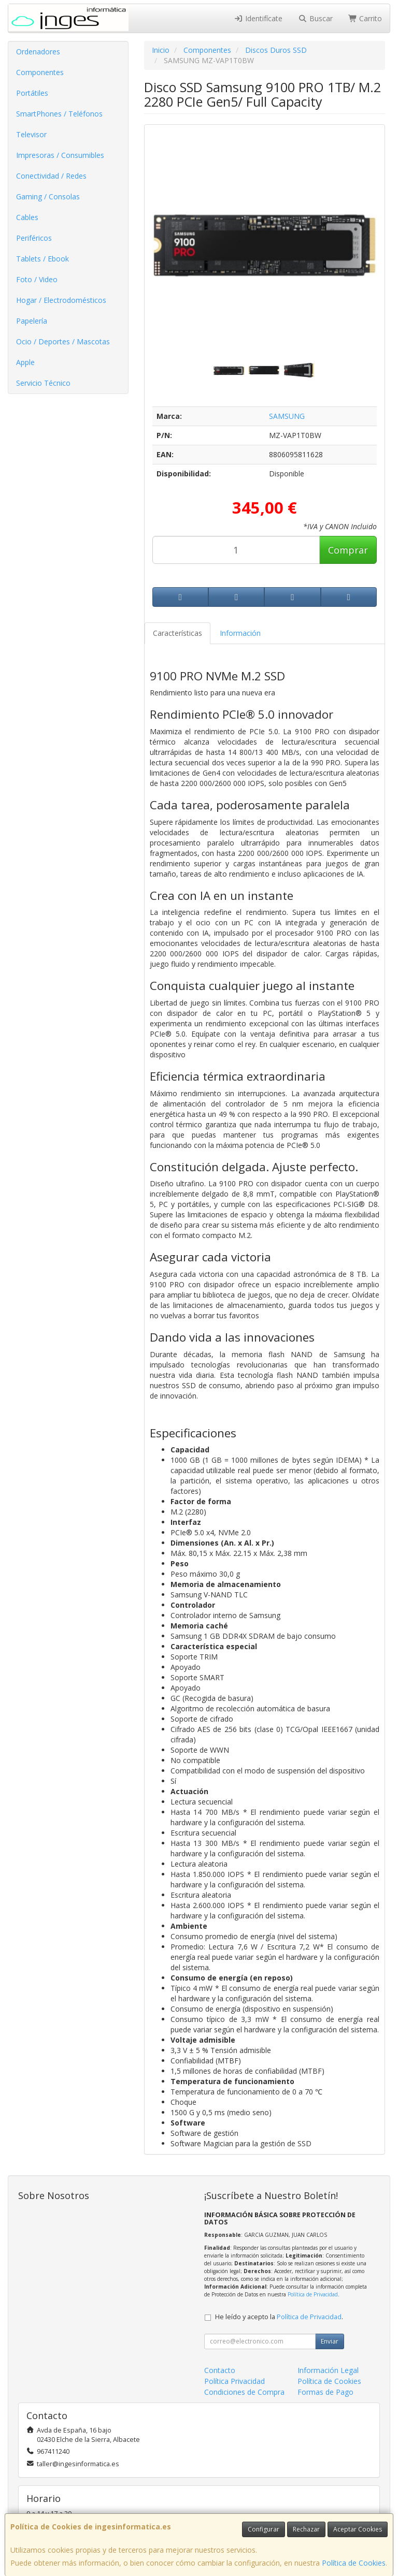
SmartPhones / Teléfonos (59, 114)
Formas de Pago (325, 2392)
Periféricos (34, 238)
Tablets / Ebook (42, 259)
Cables (27, 217)
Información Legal (328, 2370)
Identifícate (258, 18)
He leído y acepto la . (279, 2316)
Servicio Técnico (43, 383)
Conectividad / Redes (51, 176)
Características (177, 633)
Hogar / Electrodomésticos (61, 300)
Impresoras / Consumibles (60, 155)
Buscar (315, 18)
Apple (25, 362)
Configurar (263, 2529)
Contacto (219, 2370)
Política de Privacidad (313, 2294)
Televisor (31, 134)
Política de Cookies (354, 2563)
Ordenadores (38, 51)
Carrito (365, 18)
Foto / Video (37, 279)
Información (240, 633)
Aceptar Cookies (357, 2529)
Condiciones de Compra (244, 2392)
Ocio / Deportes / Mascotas (63, 341)
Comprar (348, 550)
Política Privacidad (234, 2381)
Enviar (329, 2341)
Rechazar (306, 2529)
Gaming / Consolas (48, 196)
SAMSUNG (287, 416)
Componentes (40, 72)
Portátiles (32, 93)
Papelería (31, 321)
